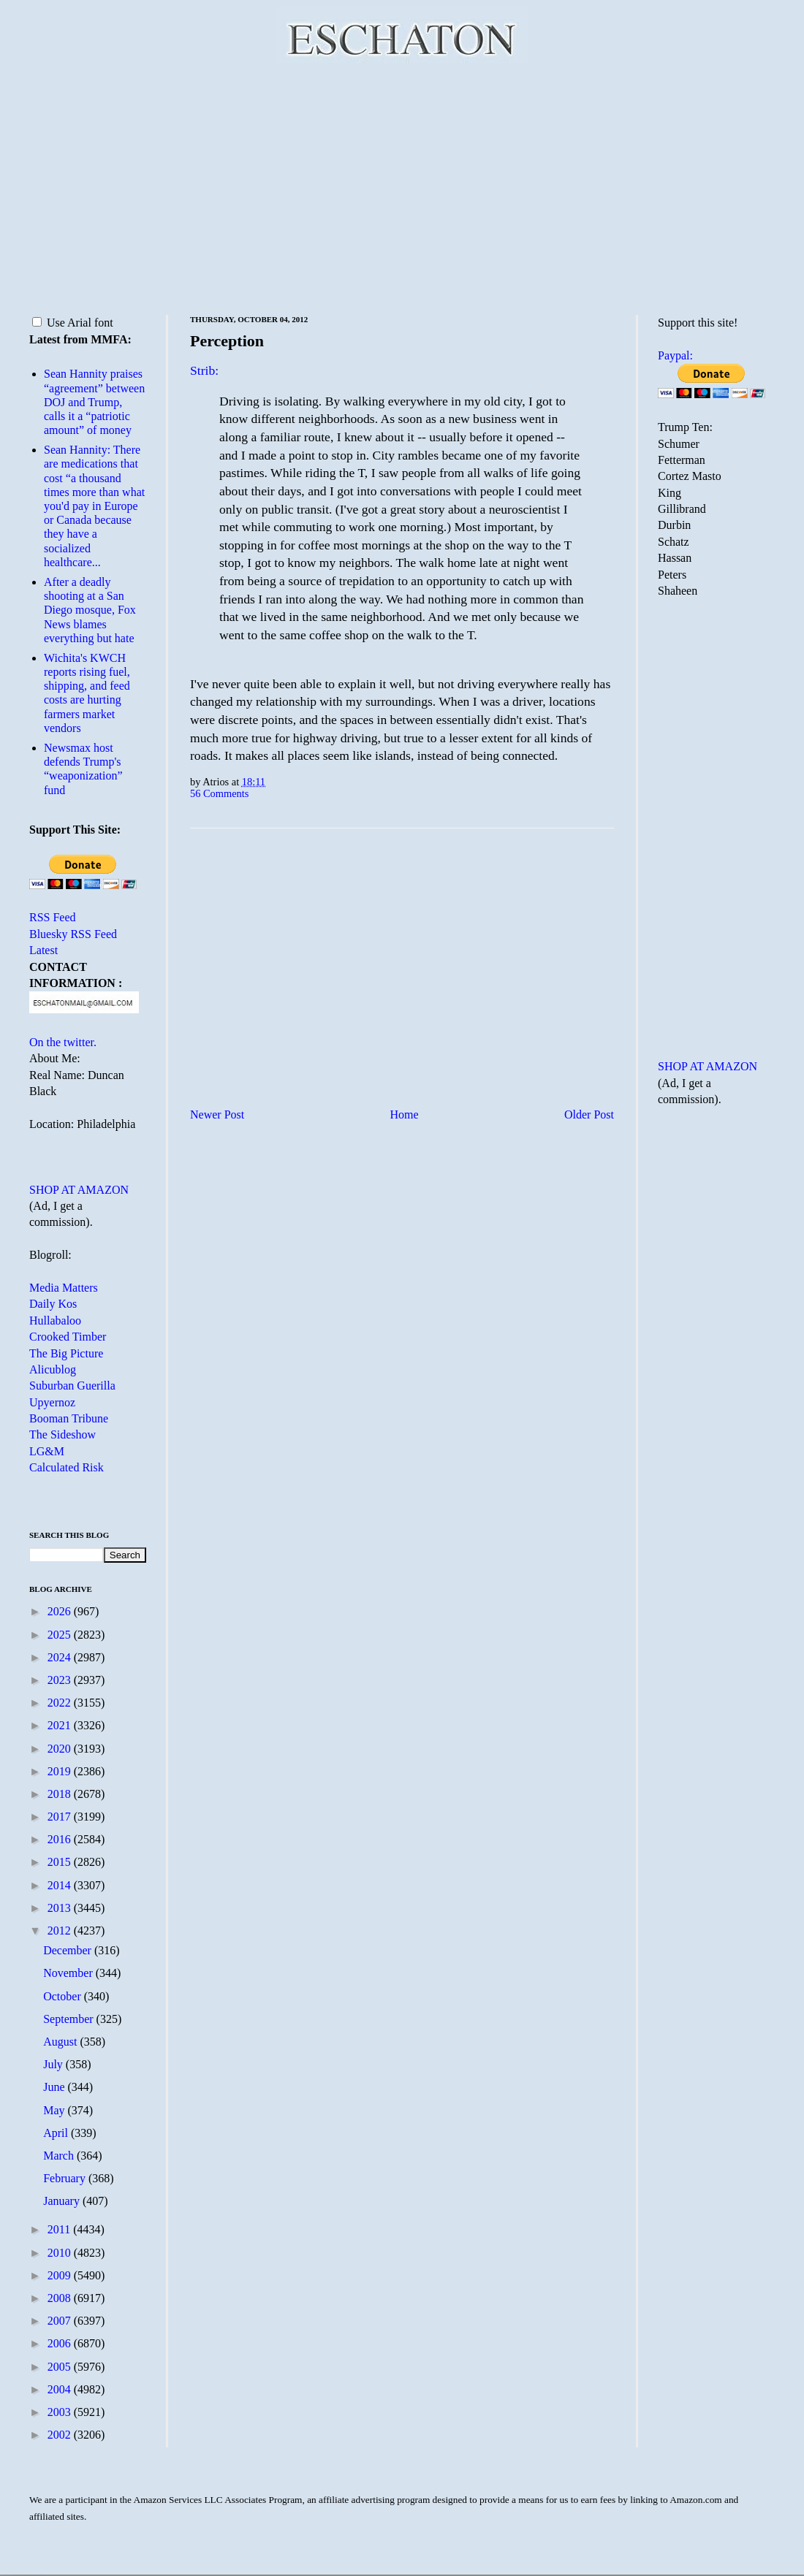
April (57, 2133)
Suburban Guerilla (72, 1385)
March (60, 2155)
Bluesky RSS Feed (73, 934)
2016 (61, 1839)
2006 (61, 2343)
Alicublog (52, 1369)
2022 (61, 1702)
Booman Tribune (68, 1418)
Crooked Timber (67, 1336)
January (63, 2201)
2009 (61, 2275)
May (55, 2110)
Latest (43, 950)
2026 (61, 1611)
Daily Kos (53, 1303)
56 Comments (219, 793)
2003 (61, 2412)
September (69, 2019)
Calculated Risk (66, 1467)
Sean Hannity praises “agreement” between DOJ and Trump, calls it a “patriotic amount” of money (94, 401)
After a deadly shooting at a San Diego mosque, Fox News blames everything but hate (90, 610)
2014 (61, 1885)
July (54, 2064)
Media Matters (63, 1287)
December (68, 1950)
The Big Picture (66, 1353)
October (63, 1996)
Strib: (204, 370)
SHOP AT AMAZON (79, 1190)
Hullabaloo (55, 1320)
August (61, 2041)
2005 (61, 2366)
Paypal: (675, 355)
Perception (227, 341)
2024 (61, 1657)
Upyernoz (52, 1402)
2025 (61, 1634)
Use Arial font (72, 322)
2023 (61, 1680)
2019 (61, 1771)
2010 (61, 2253)
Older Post (589, 1114)
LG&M (46, 1451)
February (65, 2178)
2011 (60, 2229)
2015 (61, 1862)
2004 (61, 2389)
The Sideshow (62, 1434)
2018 (61, 1794)
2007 (61, 2320)
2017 (61, 1816)
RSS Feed (52, 917)
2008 (61, 2298)
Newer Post (217, 1114)
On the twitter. (62, 1042)
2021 (61, 1725)
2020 (61, 1748)
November (69, 1973)
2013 (61, 1908)
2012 (61, 1930)
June (55, 2087)
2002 (61, 2434)
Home (404, 1114)
